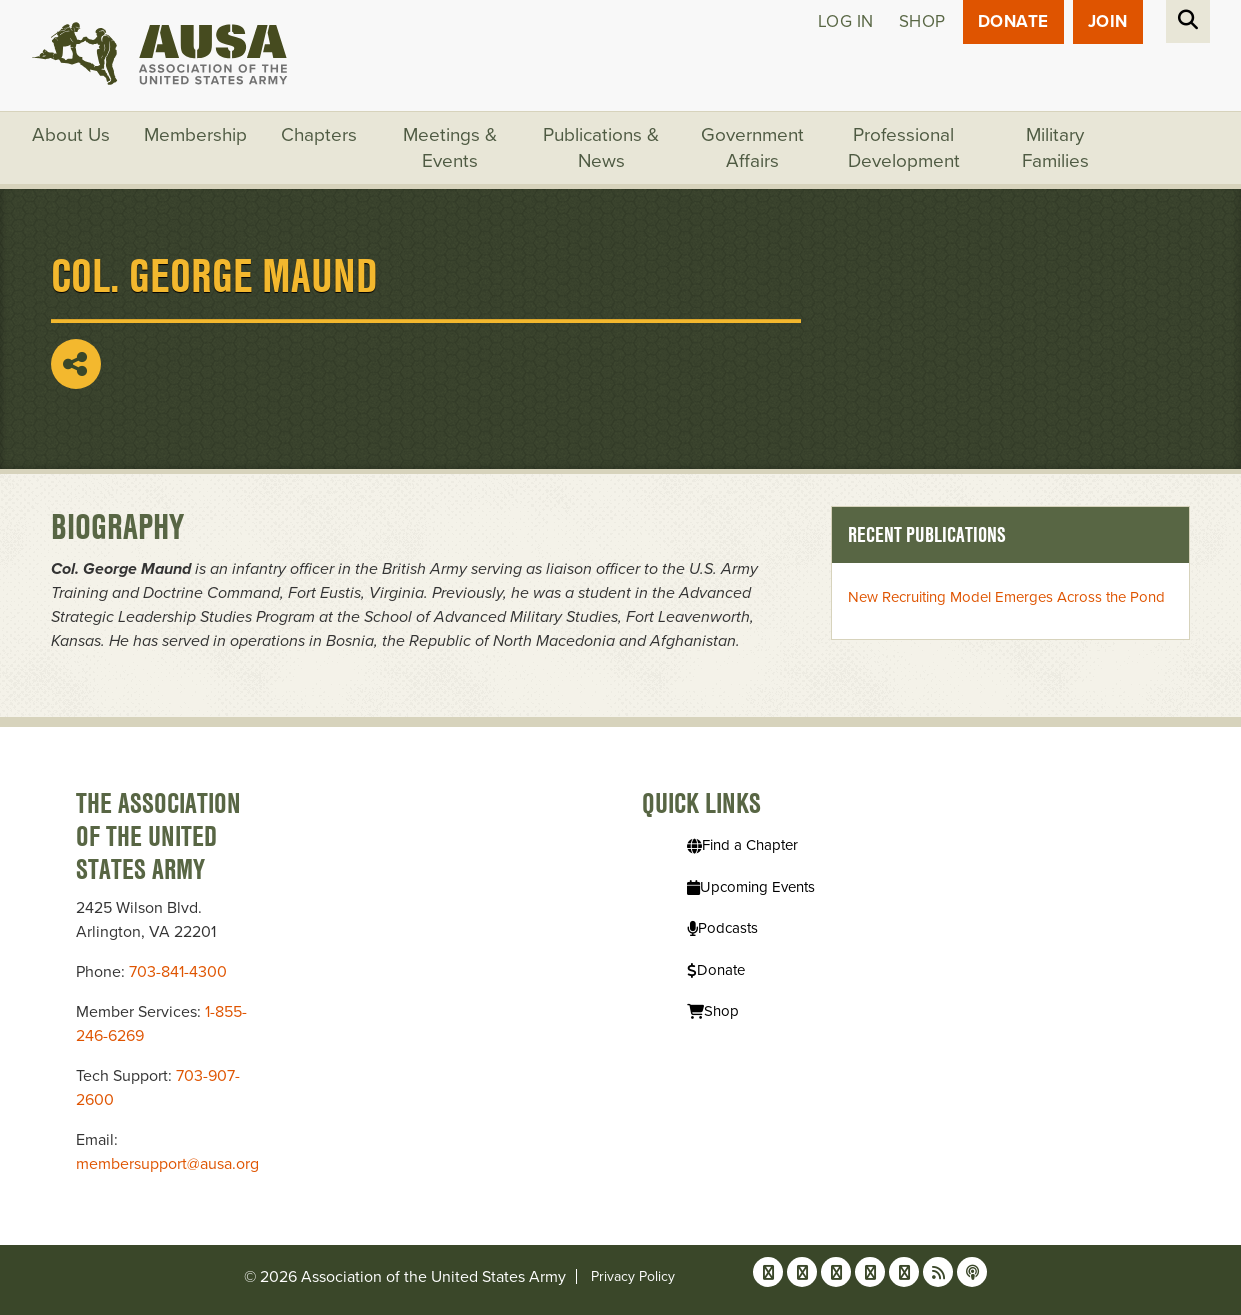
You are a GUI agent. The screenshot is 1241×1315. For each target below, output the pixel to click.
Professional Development (904, 148)
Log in (846, 21)
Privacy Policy (633, 1276)
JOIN (1108, 21)
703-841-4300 (178, 972)
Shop (922, 21)
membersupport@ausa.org (167, 1164)
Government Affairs (752, 148)
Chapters (319, 135)
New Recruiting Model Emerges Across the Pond (1006, 597)
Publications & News (601, 148)
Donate (1013, 21)
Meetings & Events (450, 148)
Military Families (1055, 148)
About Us (71, 135)
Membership (195, 135)
